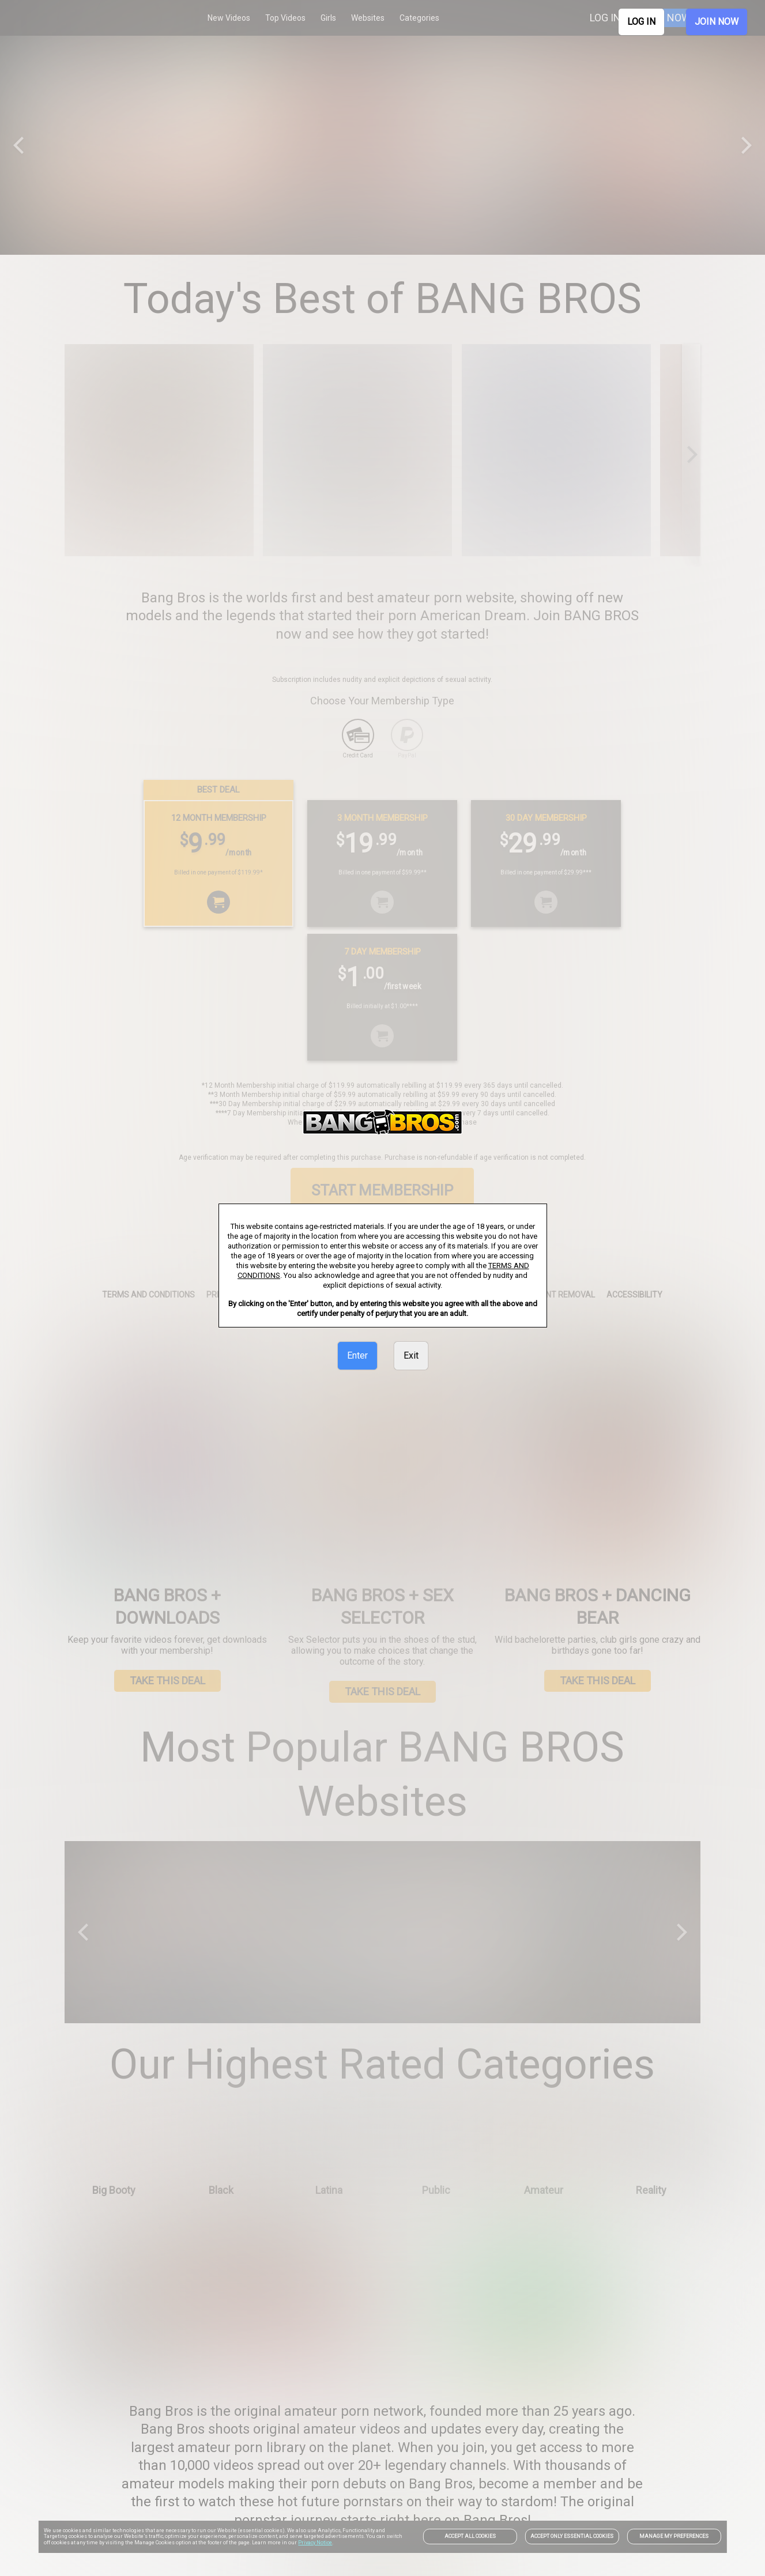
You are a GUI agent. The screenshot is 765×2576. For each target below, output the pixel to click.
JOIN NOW (716, 21)
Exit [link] (411, 1355)
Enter (357, 1355)
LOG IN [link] (641, 21)
